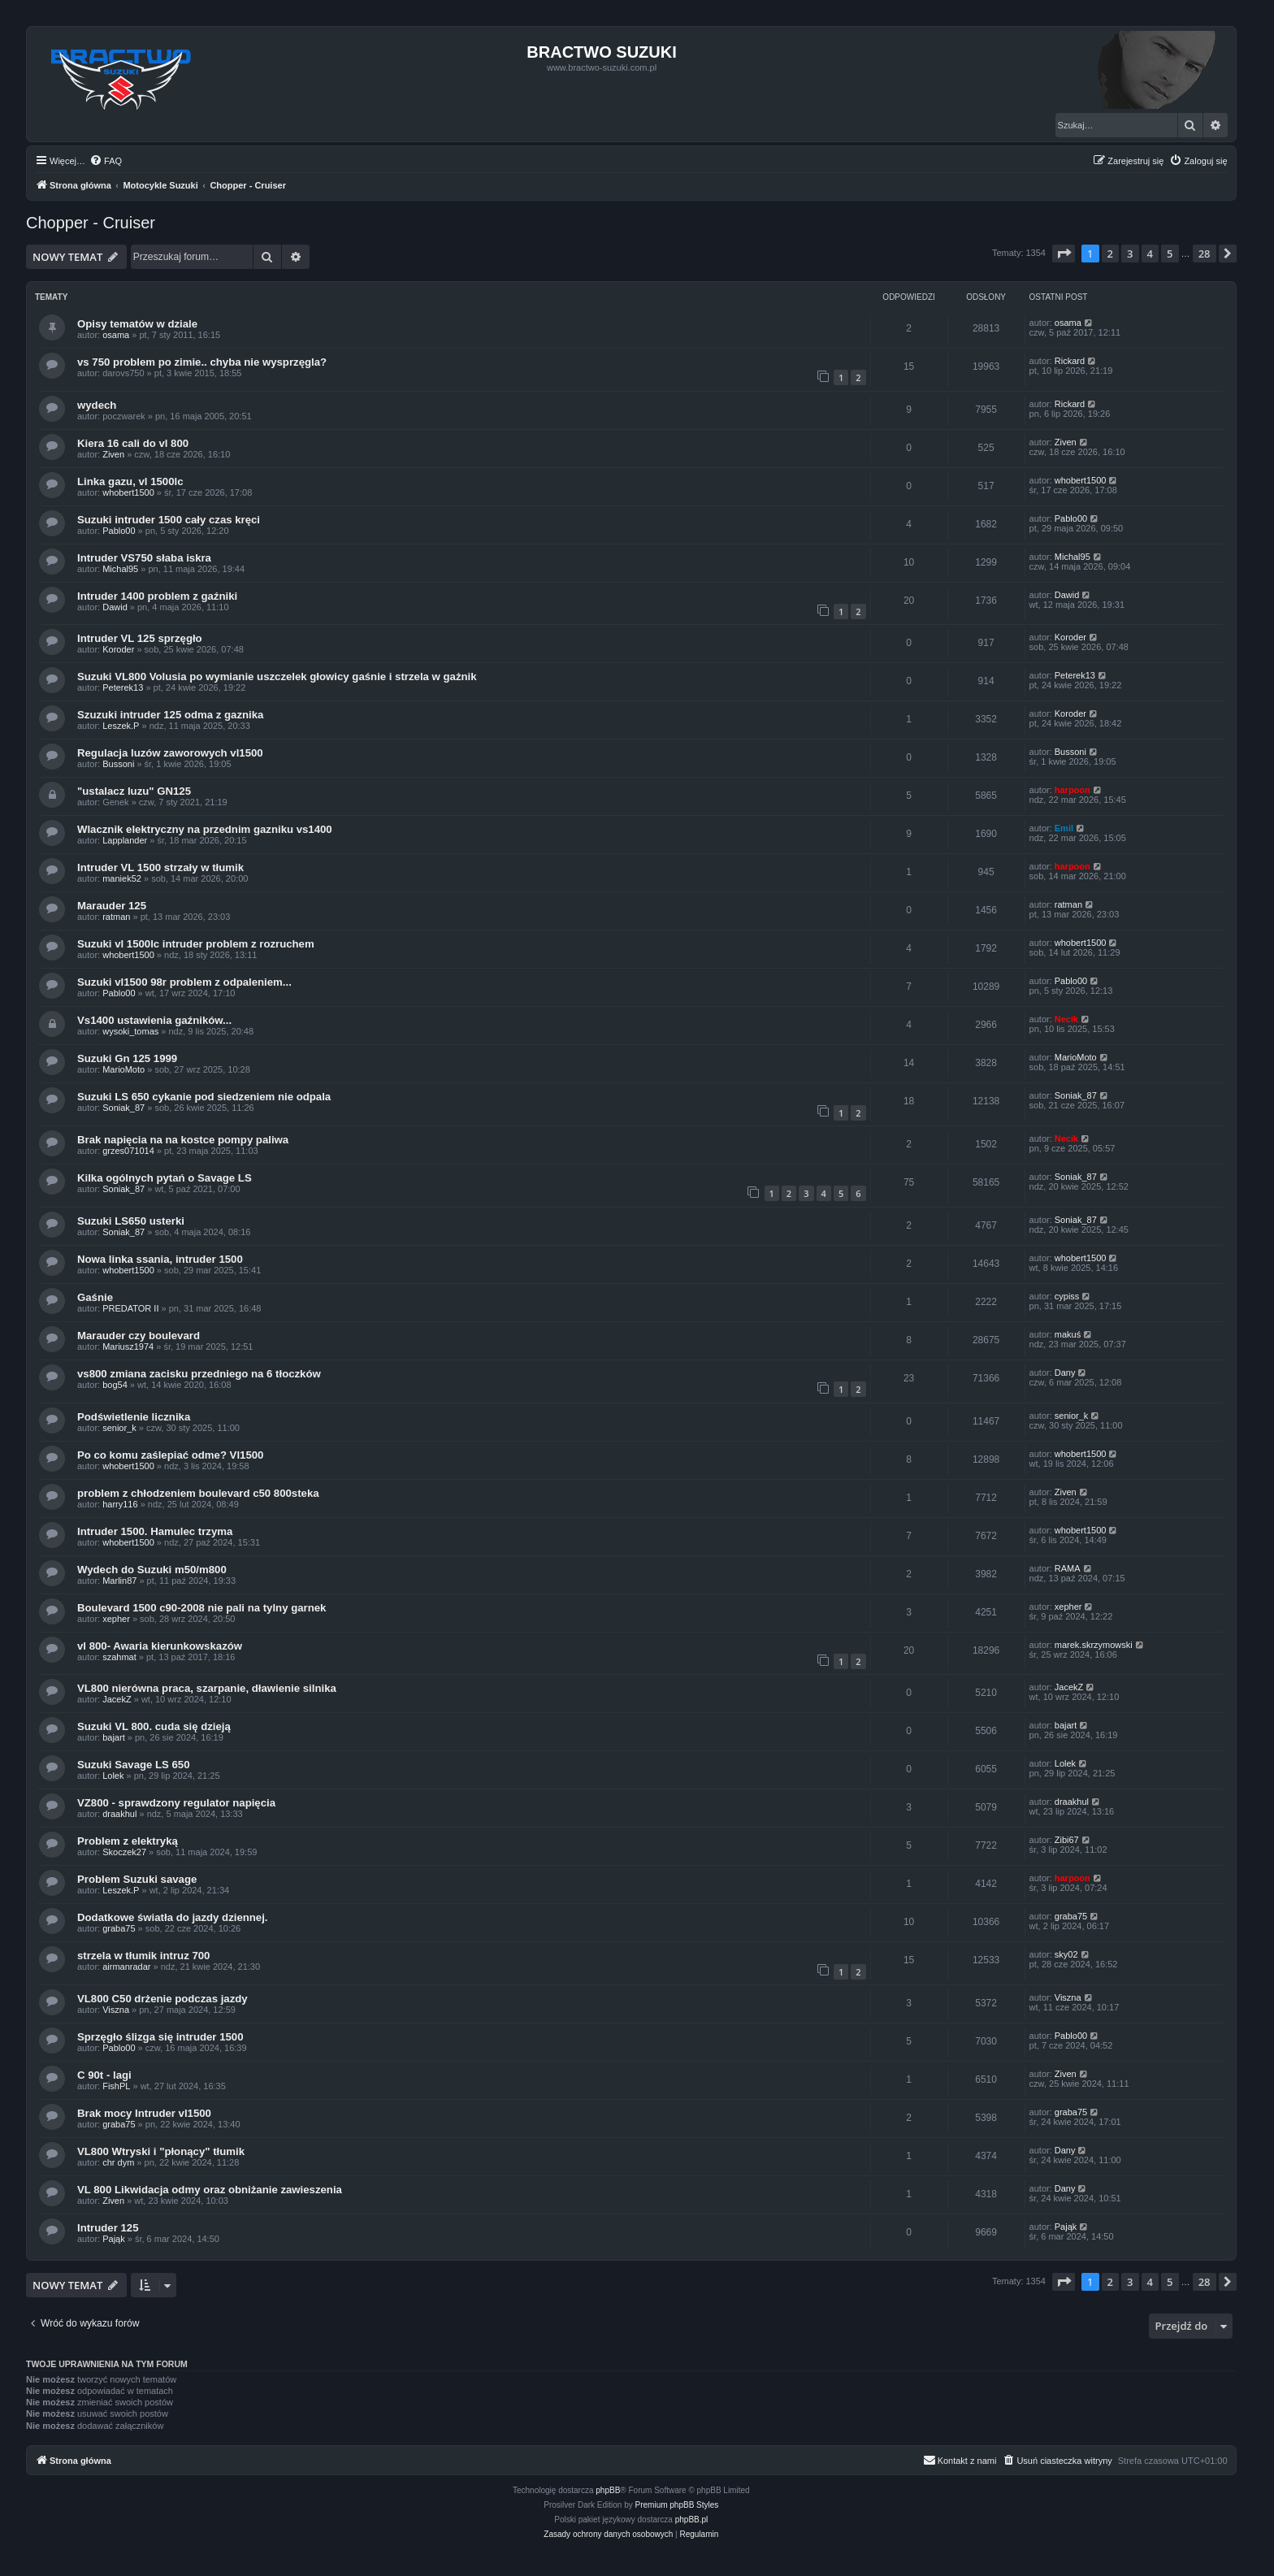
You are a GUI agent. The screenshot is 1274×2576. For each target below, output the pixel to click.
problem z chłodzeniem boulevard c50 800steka (198, 1493)
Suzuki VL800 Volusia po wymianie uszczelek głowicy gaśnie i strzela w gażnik (277, 676)
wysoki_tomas (130, 1031)
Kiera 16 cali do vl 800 (132, 443)
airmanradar (126, 1966)
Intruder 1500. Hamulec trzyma (154, 1531)
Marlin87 (119, 1580)
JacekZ (116, 1699)
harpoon (1072, 790)
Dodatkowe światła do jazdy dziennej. (172, 1917)
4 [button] (1150, 253)
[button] (1063, 253)
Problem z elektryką (127, 1841)
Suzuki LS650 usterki (130, 1221)
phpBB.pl (691, 2519)
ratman (116, 917)
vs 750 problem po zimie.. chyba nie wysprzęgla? (202, 362)
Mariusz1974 (128, 1346)
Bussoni (118, 764)
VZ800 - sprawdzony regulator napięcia (176, 1803)
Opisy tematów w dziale (137, 324)
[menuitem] (105, 161)
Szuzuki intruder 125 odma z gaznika (170, 715)
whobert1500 (128, 492)
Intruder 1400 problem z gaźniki (157, 596)
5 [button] (1169, 253)
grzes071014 (128, 1151)
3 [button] (1130, 253)
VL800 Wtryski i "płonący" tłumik (161, 2151)
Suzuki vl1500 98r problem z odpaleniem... (184, 982)
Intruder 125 (108, 2228)
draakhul (119, 1814)
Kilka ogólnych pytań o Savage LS (164, 1178)
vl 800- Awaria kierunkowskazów (159, 1646)
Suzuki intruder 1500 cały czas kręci (168, 520)
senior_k (119, 1428)
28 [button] (1204, 253)
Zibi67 (1067, 1840)
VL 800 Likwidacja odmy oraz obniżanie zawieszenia (209, 2190)
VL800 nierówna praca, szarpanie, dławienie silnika (206, 1688)
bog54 (115, 1385)
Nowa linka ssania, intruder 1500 (160, 1259)
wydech (96, 405)
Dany (1065, 1372)
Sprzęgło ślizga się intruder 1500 (160, 2037)
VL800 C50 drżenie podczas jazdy (162, 1999)
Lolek (113, 1775)
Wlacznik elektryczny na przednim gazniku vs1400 (204, 829)
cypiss (1067, 1296)
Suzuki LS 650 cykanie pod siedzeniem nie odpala (204, 1097)
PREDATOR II (130, 1308)
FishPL (116, 2086)
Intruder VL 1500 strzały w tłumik (160, 867)
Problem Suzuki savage (137, 1879)
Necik (1066, 1019)
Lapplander (124, 840)
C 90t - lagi (104, 2075)
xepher (116, 1619)
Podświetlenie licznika (133, 1417)
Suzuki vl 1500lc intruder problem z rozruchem (195, 944)
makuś (1068, 1334)
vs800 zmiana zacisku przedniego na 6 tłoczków (199, 1374)
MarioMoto (123, 1069)
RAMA (1068, 1568)
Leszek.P (120, 726)
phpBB (608, 2490)
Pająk (113, 2239)
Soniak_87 (123, 1107)
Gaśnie (95, 1297)
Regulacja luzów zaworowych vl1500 (170, 753)
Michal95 (120, 569)
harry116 (119, 1504)
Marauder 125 (111, 906)
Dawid (115, 607)
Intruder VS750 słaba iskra (144, 558)
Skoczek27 (124, 1852)
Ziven (113, 454)
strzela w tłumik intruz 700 (143, 1955)
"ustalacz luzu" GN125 (134, 791)
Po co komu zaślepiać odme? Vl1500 (170, 1455)
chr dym (118, 2162)
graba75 (118, 1928)
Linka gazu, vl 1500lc (130, 481)
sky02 (1066, 1954)
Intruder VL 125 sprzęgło (139, 638)
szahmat (119, 1657)
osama (115, 335)
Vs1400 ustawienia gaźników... (154, 1020)
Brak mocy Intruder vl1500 (144, 2113)
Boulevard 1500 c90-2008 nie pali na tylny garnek (201, 1608)
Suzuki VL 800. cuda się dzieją (154, 1726)
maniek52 (121, 878)
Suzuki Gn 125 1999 (127, 1058)
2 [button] (1110, 253)
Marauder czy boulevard (138, 1335)
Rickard (1070, 361)
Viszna (115, 2009)
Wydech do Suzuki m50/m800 (152, 1569)
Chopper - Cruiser (90, 223)
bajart (113, 1737)
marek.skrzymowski (1094, 1645)
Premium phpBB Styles (677, 2504)
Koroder (118, 649)
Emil (1064, 828)
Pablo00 (118, 531)
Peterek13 (122, 687)
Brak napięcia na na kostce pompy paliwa (182, 1140)
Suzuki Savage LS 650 (133, 1765)
